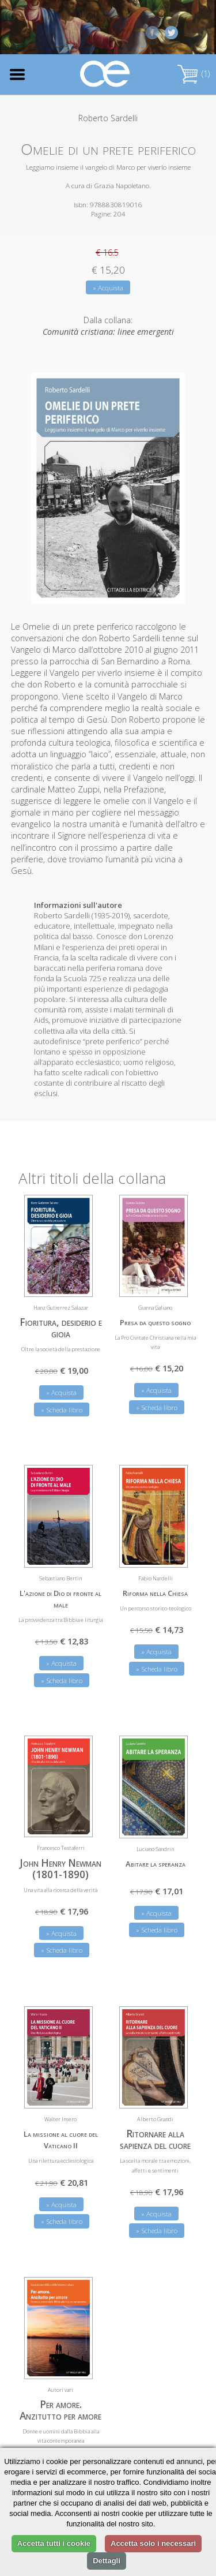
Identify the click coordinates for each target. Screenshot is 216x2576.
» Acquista (108, 287)
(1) (193, 73)
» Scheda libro (61, 1409)
